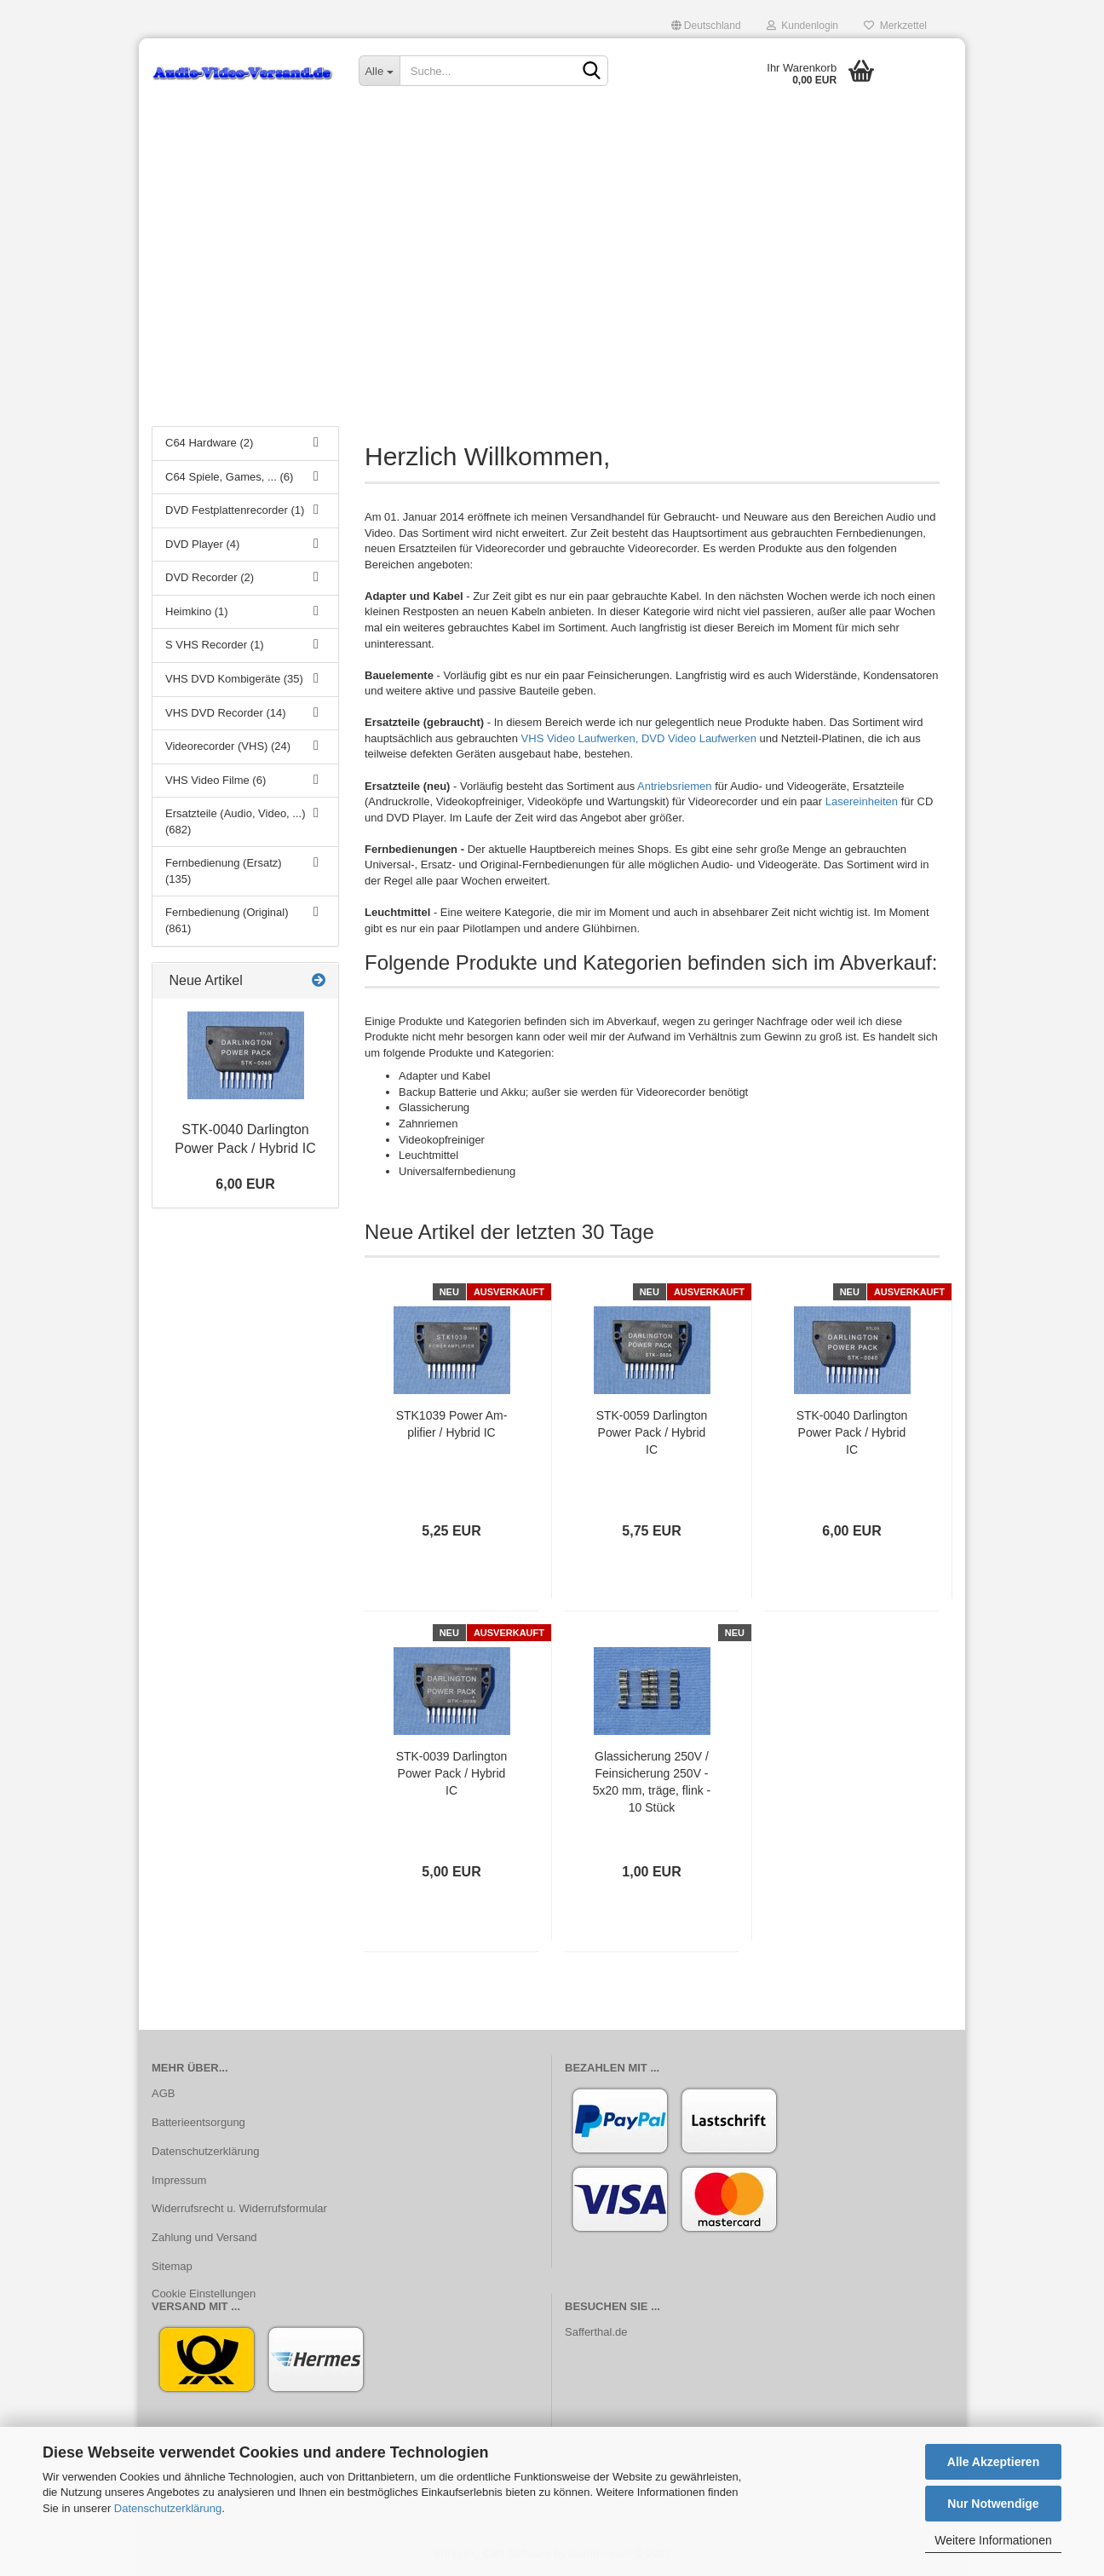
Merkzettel (895, 26)
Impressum (179, 2180)
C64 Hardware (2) (209, 442)
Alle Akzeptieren (993, 2462)
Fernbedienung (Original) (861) (227, 920)
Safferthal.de (596, 2331)
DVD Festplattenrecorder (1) (234, 510)
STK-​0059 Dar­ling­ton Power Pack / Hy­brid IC (652, 1432)
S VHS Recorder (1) (214, 644)
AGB (163, 2093)
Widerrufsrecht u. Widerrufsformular (239, 2208)
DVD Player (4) (202, 544)
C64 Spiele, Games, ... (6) (229, 476)
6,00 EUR (245, 1184)
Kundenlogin (802, 26)
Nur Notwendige (992, 2503)
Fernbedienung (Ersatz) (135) (223, 870)
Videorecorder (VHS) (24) (227, 746)
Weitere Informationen (992, 2540)
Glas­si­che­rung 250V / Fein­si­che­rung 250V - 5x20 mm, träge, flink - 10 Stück (652, 1781)
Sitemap (172, 2266)
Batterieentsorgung (198, 2122)
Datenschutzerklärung (167, 2508)
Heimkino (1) (196, 611)
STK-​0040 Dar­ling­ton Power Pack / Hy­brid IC (852, 1432)
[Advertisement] (552, 285)
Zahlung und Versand (204, 2237)
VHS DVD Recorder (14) (225, 712)
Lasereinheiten (861, 801)
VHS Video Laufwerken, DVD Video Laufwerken (638, 738)
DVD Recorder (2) (209, 577)
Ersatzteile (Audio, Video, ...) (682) (235, 821)
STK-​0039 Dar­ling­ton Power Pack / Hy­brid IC (452, 1773)
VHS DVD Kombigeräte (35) (234, 678)
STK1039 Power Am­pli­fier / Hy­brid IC (452, 1424)
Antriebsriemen (674, 786)
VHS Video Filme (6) (215, 780)
